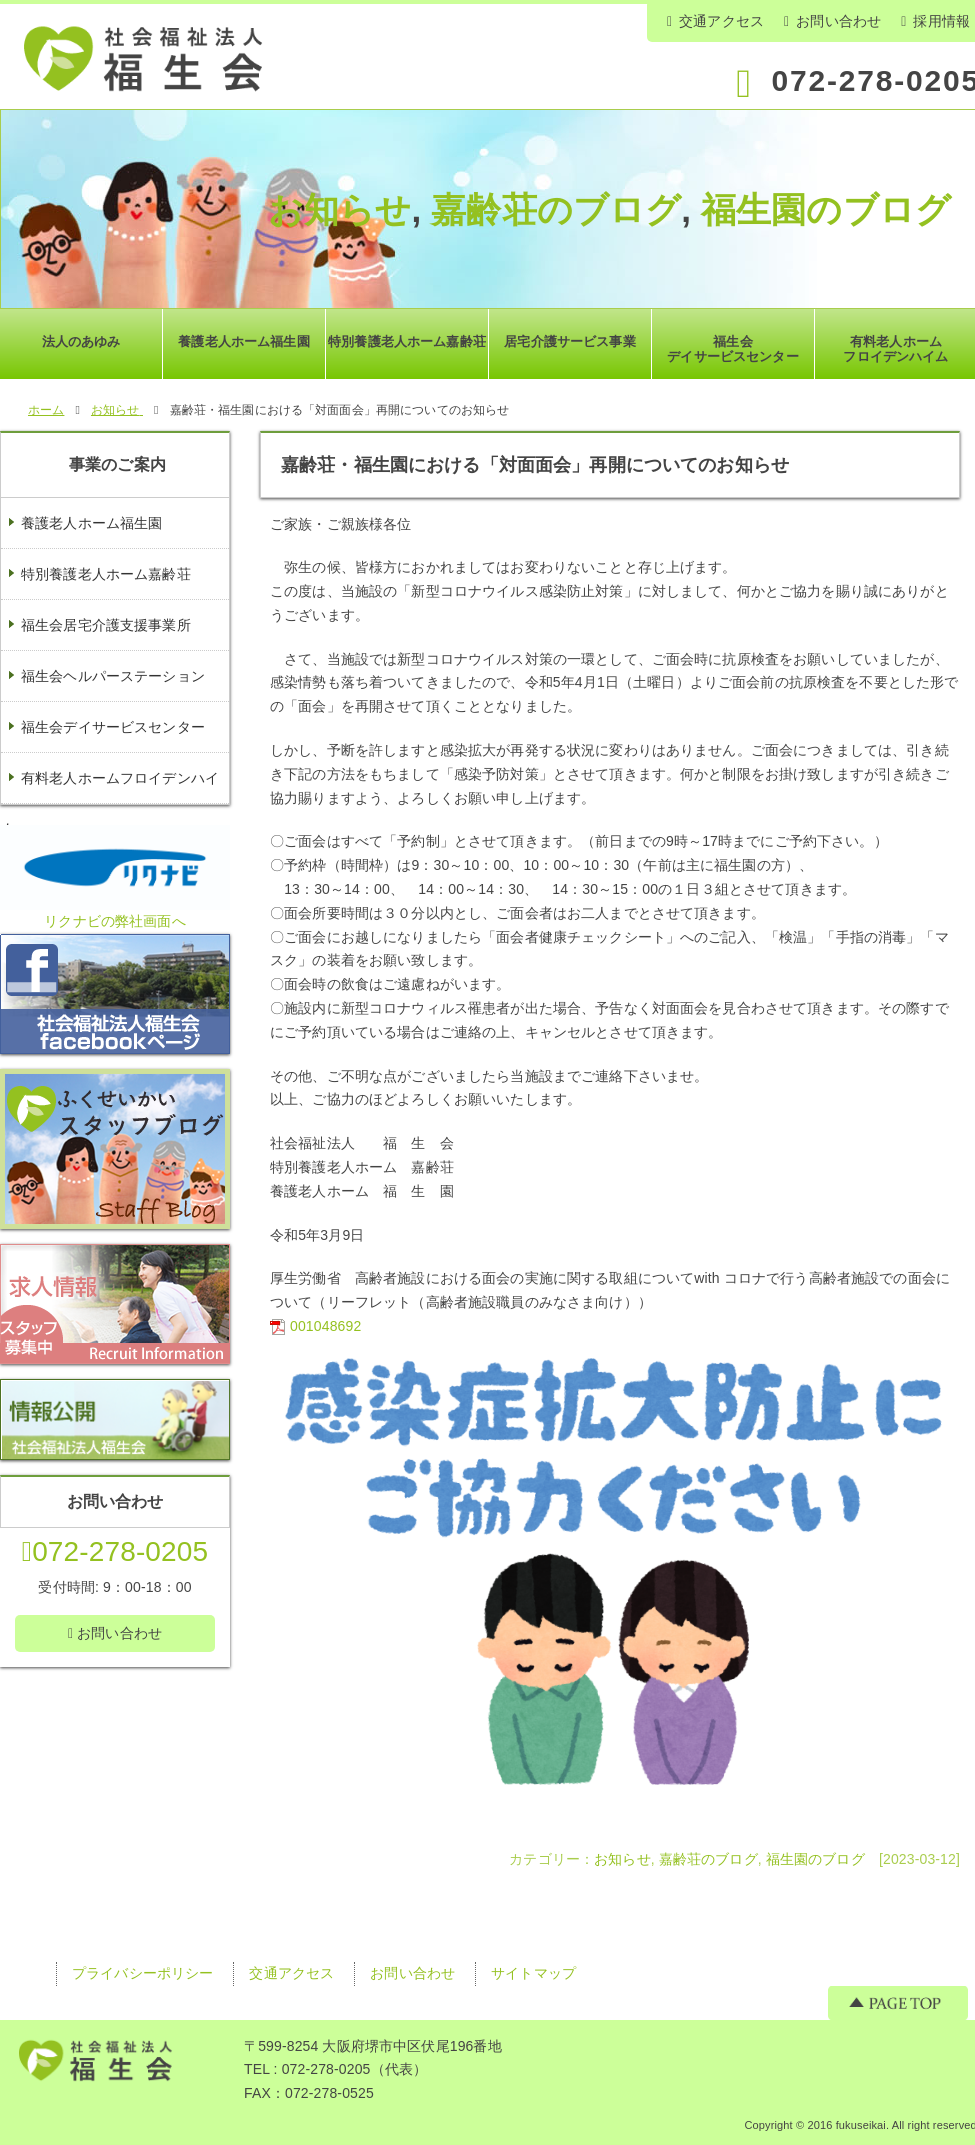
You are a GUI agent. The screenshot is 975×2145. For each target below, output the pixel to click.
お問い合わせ (832, 21)
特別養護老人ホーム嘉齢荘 (106, 574)
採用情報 (935, 21)
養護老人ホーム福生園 (91, 523)
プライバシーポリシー (142, 1973)
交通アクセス (715, 21)
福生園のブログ (826, 209)
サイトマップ (533, 1973)
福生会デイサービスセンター (113, 727)
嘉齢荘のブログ (556, 209)
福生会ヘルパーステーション (113, 676)
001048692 (325, 1326)
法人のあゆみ (81, 341)
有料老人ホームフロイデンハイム (110, 803)
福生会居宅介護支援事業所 (106, 625)
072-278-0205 (115, 1551)
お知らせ (340, 209)
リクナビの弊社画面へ (114, 921)
